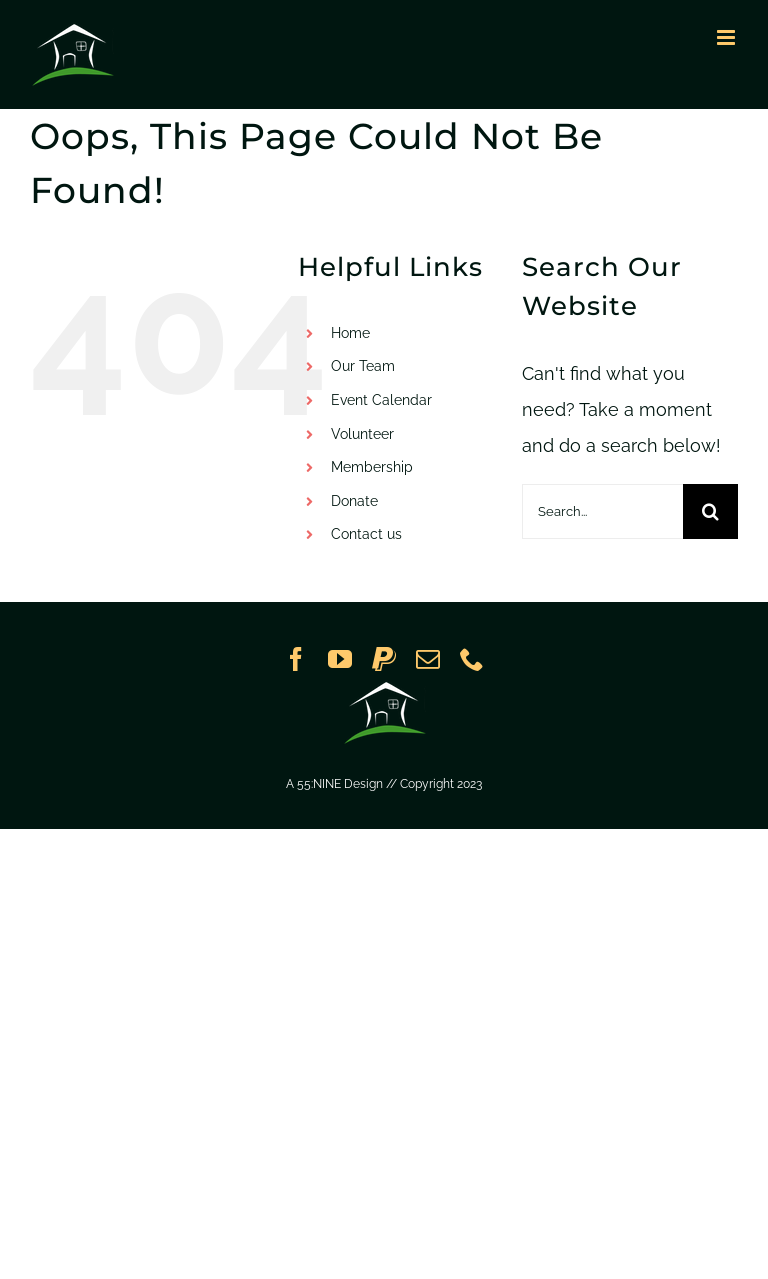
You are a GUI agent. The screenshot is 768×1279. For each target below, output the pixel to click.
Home (350, 333)
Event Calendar (381, 400)
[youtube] (340, 659)
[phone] (472, 659)
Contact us (366, 534)
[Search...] (602, 511)
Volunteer (362, 434)
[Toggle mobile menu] (727, 37)
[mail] (428, 659)
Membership (372, 467)
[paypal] (384, 659)
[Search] (710, 511)
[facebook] (296, 659)
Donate (354, 501)
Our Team (363, 366)
